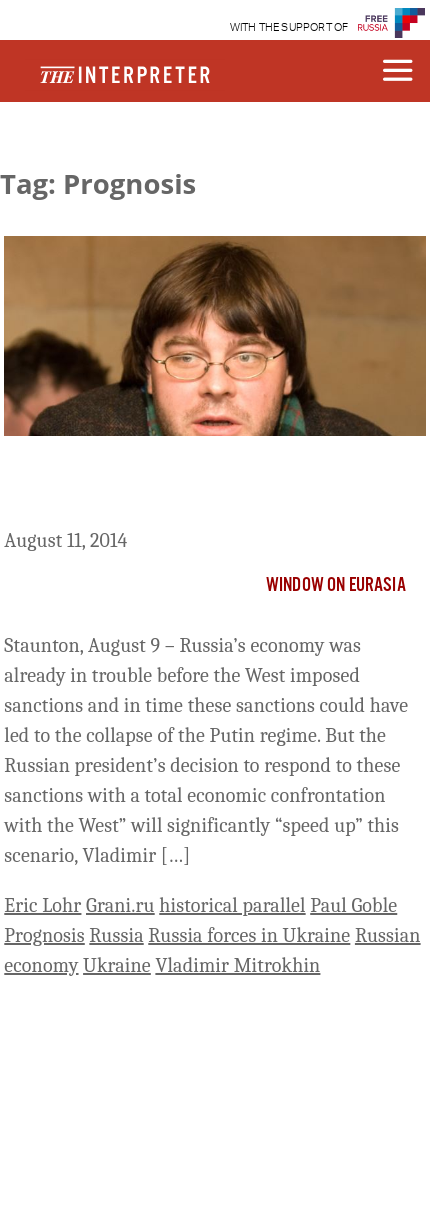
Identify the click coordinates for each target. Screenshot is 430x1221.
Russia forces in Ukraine (249, 935)
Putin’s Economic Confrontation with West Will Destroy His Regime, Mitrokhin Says (207, 486)
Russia (116, 935)
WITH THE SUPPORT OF (289, 27)
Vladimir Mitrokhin (237, 965)
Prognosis (44, 935)
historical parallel (232, 905)
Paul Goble (353, 905)
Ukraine (117, 965)
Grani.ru (120, 905)
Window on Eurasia (336, 586)
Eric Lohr (42, 905)
